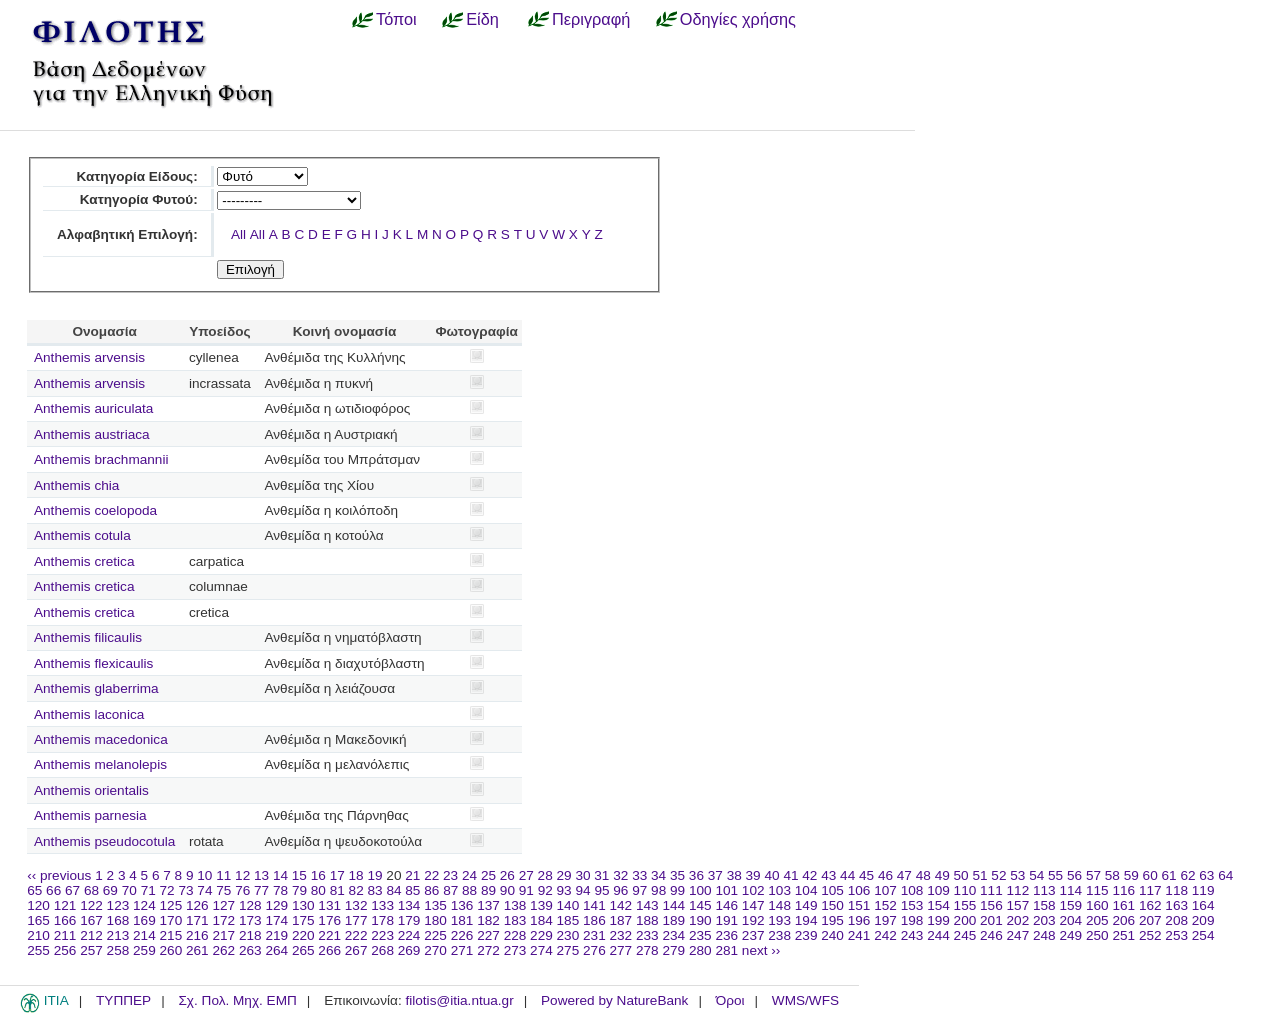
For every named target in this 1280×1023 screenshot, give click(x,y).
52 (998, 875)
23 (450, 875)
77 (261, 890)
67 (72, 890)
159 (1070, 905)
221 (329, 935)
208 (1176, 920)
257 (91, 950)
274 (541, 950)
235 (700, 935)
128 (250, 905)
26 (507, 875)
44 (847, 875)
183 (515, 920)
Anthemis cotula (82, 535)
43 (828, 875)
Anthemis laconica (89, 714)
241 (859, 935)
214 (144, 935)
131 (329, 905)
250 (1097, 935)
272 (488, 950)
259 (144, 950)
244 (938, 935)
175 (303, 920)
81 (337, 890)
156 (991, 905)
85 (412, 890)
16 (318, 875)
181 (462, 920)
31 (601, 875)
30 (582, 875)
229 (541, 935)
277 (621, 950)
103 (779, 890)
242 (885, 935)
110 (965, 890)
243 (912, 935)
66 (53, 890)
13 (261, 875)
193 (779, 920)
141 (594, 905)
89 (488, 890)
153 (912, 905)
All (238, 234)
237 (753, 935)
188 (647, 920)
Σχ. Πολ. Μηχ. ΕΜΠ (237, 1000)
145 (700, 905)
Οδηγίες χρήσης (738, 19)
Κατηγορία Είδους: (136, 176)
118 (1176, 890)
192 (753, 920)
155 (965, 905)
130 (303, 905)
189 (673, 920)
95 (601, 890)
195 (832, 920)
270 (435, 950)
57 (1093, 875)
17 (337, 875)
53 (1017, 875)
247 (1018, 935)
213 (118, 935)
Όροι (730, 1000)
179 (409, 920)
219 (276, 935)
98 (658, 890)
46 (885, 875)
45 (866, 875)
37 (715, 875)
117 (1150, 890)
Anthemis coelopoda (95, 510)
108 (912, 890)
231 (594, 935)
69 (110, 890)
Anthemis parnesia (90, 815)
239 (806, 935)
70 (129, 890)
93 (564, 890)
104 (806, 890)
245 (965, 935)
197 (885, 920)
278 (647, 950)
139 (541, 905)
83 (375, 890)
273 (515, 950)
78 (280, 890)
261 (197, 950)
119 (1203, 890)
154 (938, 905)
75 (223, 890)
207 (1150, 920)
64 (1225, 875)
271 (462, 950)
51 (979, 875)
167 (91, 920)
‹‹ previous (59, 875)
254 (1203, 935)
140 (568, 905)
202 (1018, 920)
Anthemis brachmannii (101, 459)
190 (700, 920)
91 (526, 890)
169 (144, 920)
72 (167, 890)
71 (148, 890)
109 (938, 890)
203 (1044, 920)
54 (1036, 875)
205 (1097, 920)
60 (1150, 875)
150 (832, 905)
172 (223, 920)
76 (242, 890)
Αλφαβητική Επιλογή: (127, 234)
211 (65, 935)
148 (779, 905)
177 (356, 920)
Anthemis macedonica (101, 739)
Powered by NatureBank (614, 1000)
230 (568, 935)
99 (677, 890)
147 (753, 905)
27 (526, 875)
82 (356, 890)
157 (1018, 905)
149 (806, 905)
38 (734, 875)
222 (356, 935)
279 (673, 950)
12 (242, 875)
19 (374, 875)
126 (197, 905)
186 (594, 920)
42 (809, 875)
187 (621, 920)
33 (639, 875)
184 (541, 920)
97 (639, 890)
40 (771, 875)
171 (197, 920)
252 (1150, 935)
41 (790, 875)
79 (299, 890)
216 (197, 935)
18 (356, 875)
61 (1169, 875)
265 (303, 950)
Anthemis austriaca (92, 434)
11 (223, 875)
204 (1070, 920)
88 (469, 890)
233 (647, 935)
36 (696, 875)
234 (673, 935)
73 (185, 890)
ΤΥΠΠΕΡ (123, 1000)
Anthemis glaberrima (96, 688)
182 (488, 920)
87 (450, 890)
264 (276, 950)
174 (276, 920)
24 (469, 875)
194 (806, 920)
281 (726, 950)
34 (658, 875)
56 (1074, 875)
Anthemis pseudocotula (104, 841)
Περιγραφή (591, 19)
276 (594, 950)
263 (250, 950)
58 (1112, 875)
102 (753, 890)
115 (1097, 890)
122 (91, 905)
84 (393, 890)
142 (621, 905)
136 (462, 905)
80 (318, 890)
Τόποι (396, 19)
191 (726, 920)
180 (435, 920)
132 (356, 905)
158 (1044, 905)
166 (65, 920)
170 (171, 920)
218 (250, 935)
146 (726, 905)
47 (904, 875)
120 (38, 905)
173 (250, 920)
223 (382, 935)
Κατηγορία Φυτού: (139, 199)
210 (38, 935)
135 (435, 905)
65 (34, 890)
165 (38, 920)
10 (204, 875)
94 (582, 890)
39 (753, 875)
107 (885, 890)
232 (621, 935)
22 (431, 875)
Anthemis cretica (84, 561)
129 (276, 905)
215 (171, 935)
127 (223, 905)
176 (329, 920)
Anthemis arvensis (89, 357)
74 (204, 890)
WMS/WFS (805, 1000)
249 (1070, 935)
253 (1176, 935)
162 (1150, 905)
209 (1203, 920)
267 (356, 950)
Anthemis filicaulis (88, 637)
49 (942, 875)
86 (431, 890)
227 (488, 935)
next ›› (761, 950)
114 (1070, 890)
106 (859, 890)
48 (923, 875)
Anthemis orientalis (91, 790)
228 (515, 935)
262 (223, 950)
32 (620, 875)
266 (329, 950)
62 (1187, 875)
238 (779, 935)
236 (726, 935)
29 (564, 875)
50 (961, 875)
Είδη (482, 19)
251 (1123, 935)
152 (885, 905)
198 (912, 920)
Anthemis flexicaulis (93, 663)
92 (545, 890)
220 (303, 935)
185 (568, 920)
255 (38, 950)
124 (144, 905)
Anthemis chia (76, 485)
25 (488, 875)
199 (938, 920)
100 (700, 890)
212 (91, 935)
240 (832, 935)
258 (118, 950)
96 (620, 890)
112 (1018, 890)
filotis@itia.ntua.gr (459, 1000)
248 (1044, 935)
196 (859, 920)
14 (280, 875)
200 (965, 920)
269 (409, 950)
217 (223, 935)
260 (171, 950)
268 (382, 950)
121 (65, 905)
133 (382, 905)
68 (91, 890)
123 (118, 905)
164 (1203, 905)
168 (118, 920)
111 (991, 890)
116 (1123, 890)
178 (382, 920)
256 (65, 950)
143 (647, 905)
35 (677, 875)
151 (859, 905)
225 (435, 935)
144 (673, 905)
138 (515, 905)
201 (991, 920)
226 (462, 935)
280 (700, 950)
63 (1206, 875)
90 (507, 890)
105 (832, 890)
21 (412, 875)
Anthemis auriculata (93, 408)
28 (545, 875)
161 (1123, 905)
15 (299, 875)
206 (1123, 920)
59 (1131, 875)
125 (171, 905)
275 (568, 950)
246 (991, 935)
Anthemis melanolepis (100, 764)
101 (726, 890)
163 (1176, 905)
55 (1055, 875)
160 (1097, 905)
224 (409, 935)
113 (1044, 890)
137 (488, 905)
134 (409, 905)
